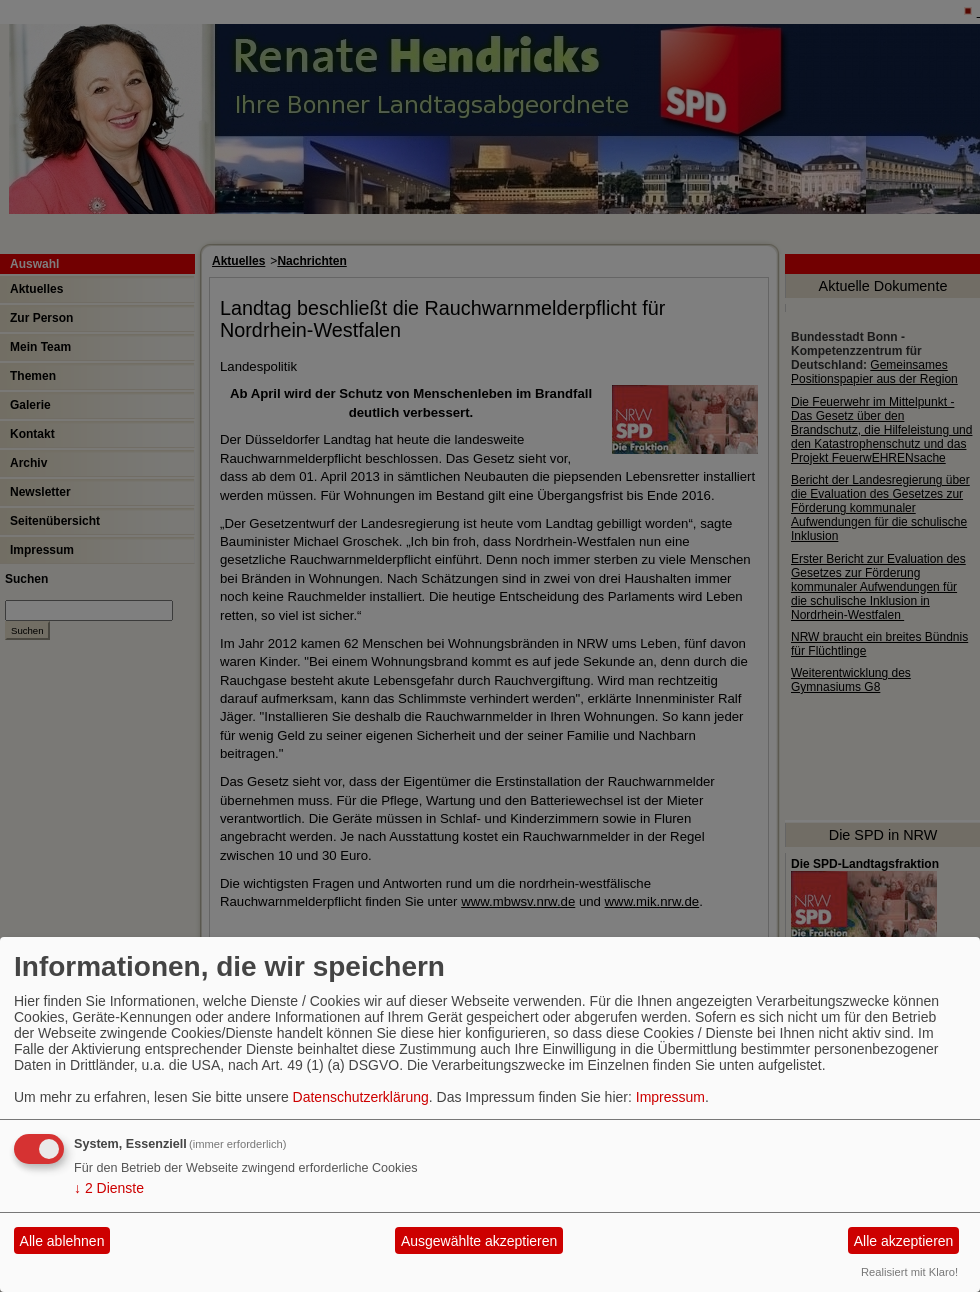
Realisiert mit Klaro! (909, 1272)
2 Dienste (109, 1188)
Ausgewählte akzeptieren (479, 1241)
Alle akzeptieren (904, 1241)
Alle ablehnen (62, 1241)
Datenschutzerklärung (361, 1097)
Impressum (670, 1097)
